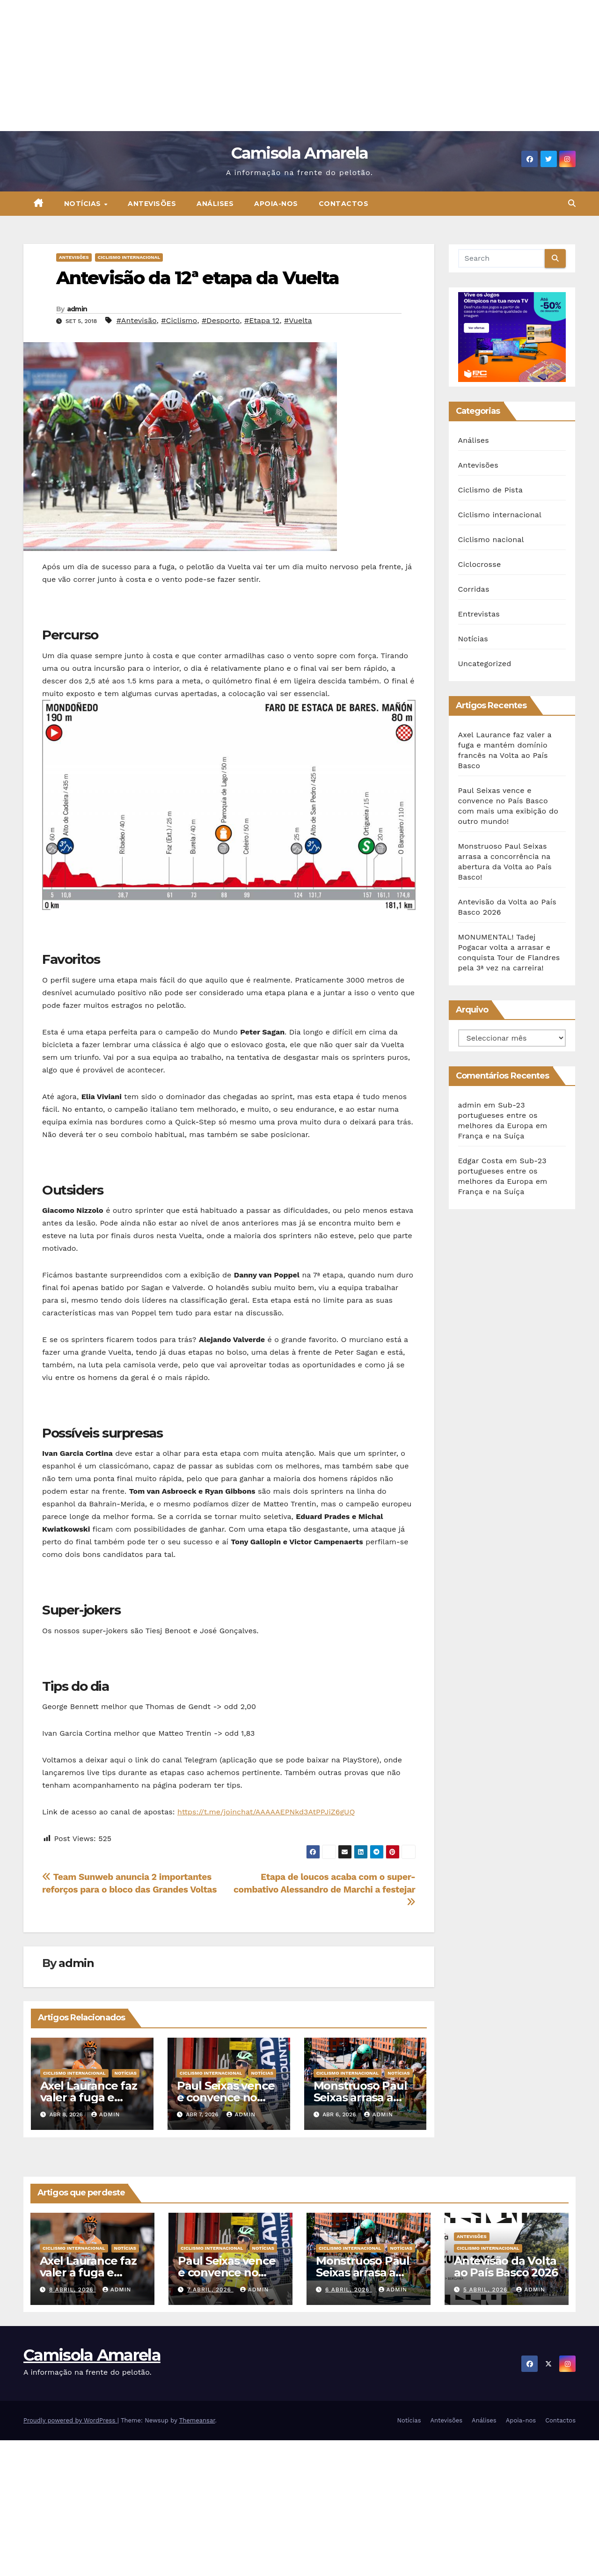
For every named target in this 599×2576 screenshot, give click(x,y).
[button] (572, 203)
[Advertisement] (281, 65)
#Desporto (221, 320)
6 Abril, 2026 (348, 2289)
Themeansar (197, 2420)
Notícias (83, 203)
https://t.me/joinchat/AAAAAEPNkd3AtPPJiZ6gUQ (266, 1811)
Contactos (344, 203)
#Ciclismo (179, 320)
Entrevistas (479, 613)
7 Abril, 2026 (210, 2289)
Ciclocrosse (479, 564)
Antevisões (152, 203)
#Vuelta (298, 320)
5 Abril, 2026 (486, 2289)
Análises (215, 203)
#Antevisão (137, 320)
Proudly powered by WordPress (70, 2420)
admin (77, 309)
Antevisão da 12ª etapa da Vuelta (197, 278)
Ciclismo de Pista (490, 489)
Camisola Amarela (299, 153)
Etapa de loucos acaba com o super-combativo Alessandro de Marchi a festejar (324, 1889)
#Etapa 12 (261, 320)
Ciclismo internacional (129, 257)
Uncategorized (484, 663)
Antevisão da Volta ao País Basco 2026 (505, 2266)
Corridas (473, 589)
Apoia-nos (276, 203)
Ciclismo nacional (491, 539)
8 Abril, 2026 (72, 2289)
